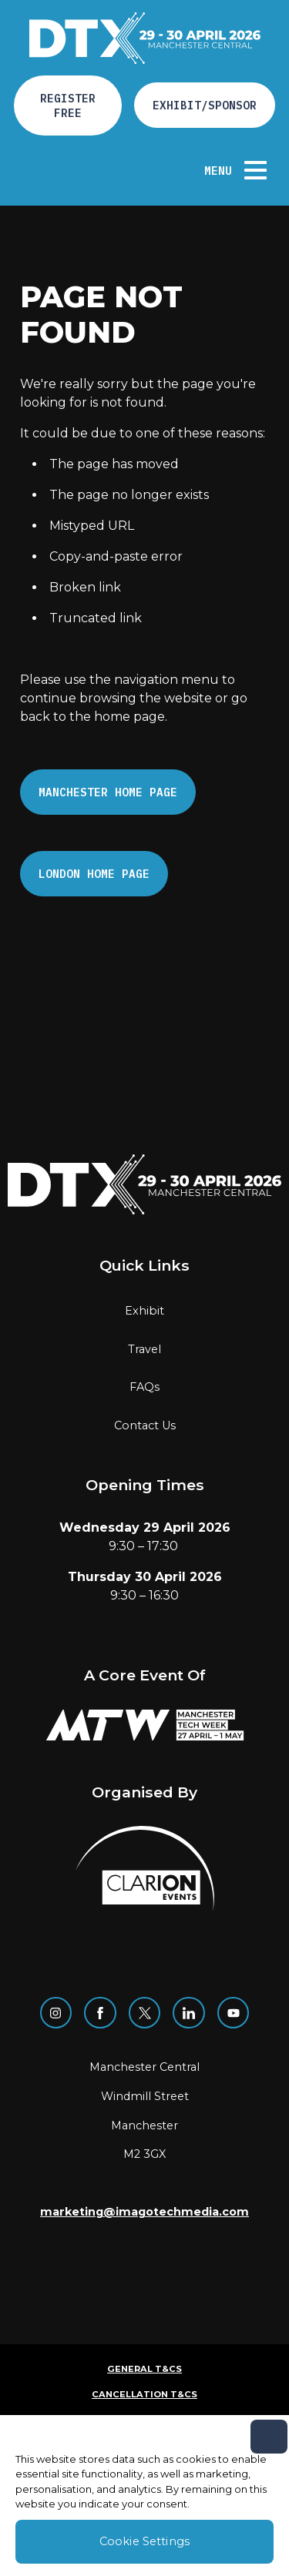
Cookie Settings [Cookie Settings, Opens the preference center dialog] (144, 2541)
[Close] (268, 2437)
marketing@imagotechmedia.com (144, 2212)
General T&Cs (144, 2368)
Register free (68, 105)
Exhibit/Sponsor (205, 105)
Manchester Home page (108, 792)
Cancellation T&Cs (144, 2394)
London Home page (94, 873)
